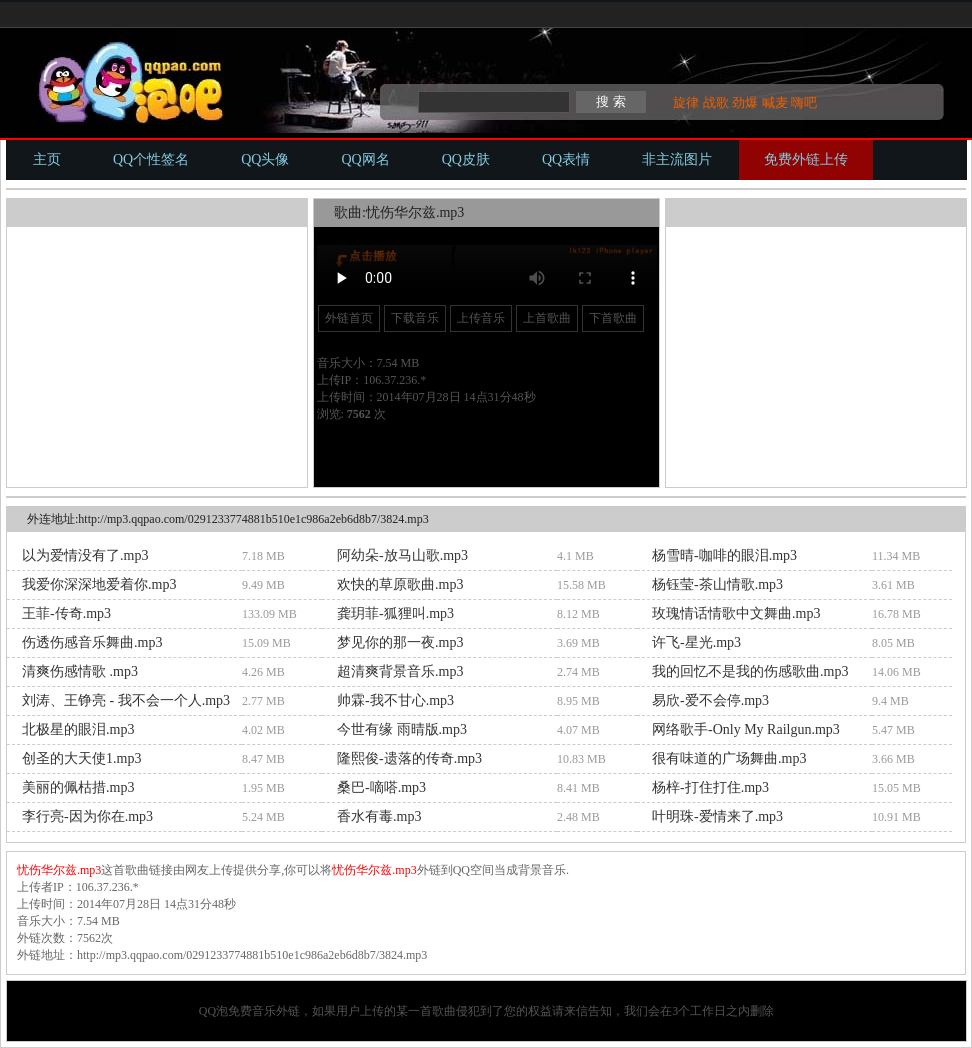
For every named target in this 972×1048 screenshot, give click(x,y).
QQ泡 (213, 1011)
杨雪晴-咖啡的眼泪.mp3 (724, 555)
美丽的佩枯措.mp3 (78, 787)
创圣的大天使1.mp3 (81, 758)
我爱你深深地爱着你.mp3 (99, 584)
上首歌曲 (547, 318)
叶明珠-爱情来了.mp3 (717, 816)
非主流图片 (677, 159)
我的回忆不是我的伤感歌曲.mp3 (750, 671)
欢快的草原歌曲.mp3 (400, 584)
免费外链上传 (806, 159)
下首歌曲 (613, 318)
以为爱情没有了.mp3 (85, 555)
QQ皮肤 (466, 159)
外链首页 (349, 318)
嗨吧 (804, 102)
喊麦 (775, 102)
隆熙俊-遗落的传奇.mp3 (409, 758)
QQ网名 (365, 159)
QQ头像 (265, 159)
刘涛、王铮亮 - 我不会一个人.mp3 (126, 700)
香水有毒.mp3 (379, 816)
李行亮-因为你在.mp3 (87, 816)
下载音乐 (415, 318)
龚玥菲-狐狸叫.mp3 (395, 613)
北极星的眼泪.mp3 (78, 729)
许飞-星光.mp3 (696, 642)
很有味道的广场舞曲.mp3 (729, 758)
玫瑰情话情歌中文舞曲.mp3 (736, 613)
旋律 (686, 102)
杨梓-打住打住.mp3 (710, 787)
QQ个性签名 (151, 159)
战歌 (716, 102)
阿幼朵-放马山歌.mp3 (402, 555)
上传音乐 (481, 318)
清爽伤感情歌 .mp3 (80, 671)
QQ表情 (566, 159)
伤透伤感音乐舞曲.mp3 (92, 642)
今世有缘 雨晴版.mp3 (402, 729)
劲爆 (745, 102)
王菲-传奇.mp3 (66, 613)
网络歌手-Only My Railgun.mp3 (746, 729)
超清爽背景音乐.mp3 (400, 671)
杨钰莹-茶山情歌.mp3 (717, 584)
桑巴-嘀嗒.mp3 (381, 787)
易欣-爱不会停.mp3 (710, 700)
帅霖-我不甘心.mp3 (395, 700)
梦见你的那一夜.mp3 (400, 642)
